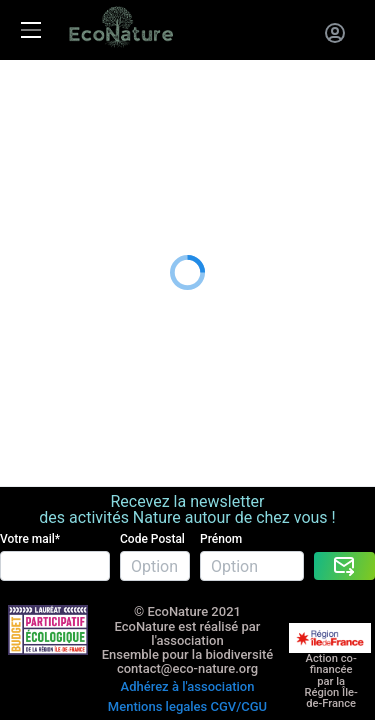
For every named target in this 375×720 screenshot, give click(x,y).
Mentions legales (157, 637)
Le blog (26, 217)
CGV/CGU (238, 637)
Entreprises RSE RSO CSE (90, 142)
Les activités (44, 93)
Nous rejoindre (52, 167)
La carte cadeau (57, 117)
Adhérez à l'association (188, 623)
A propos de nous (62, 192)
